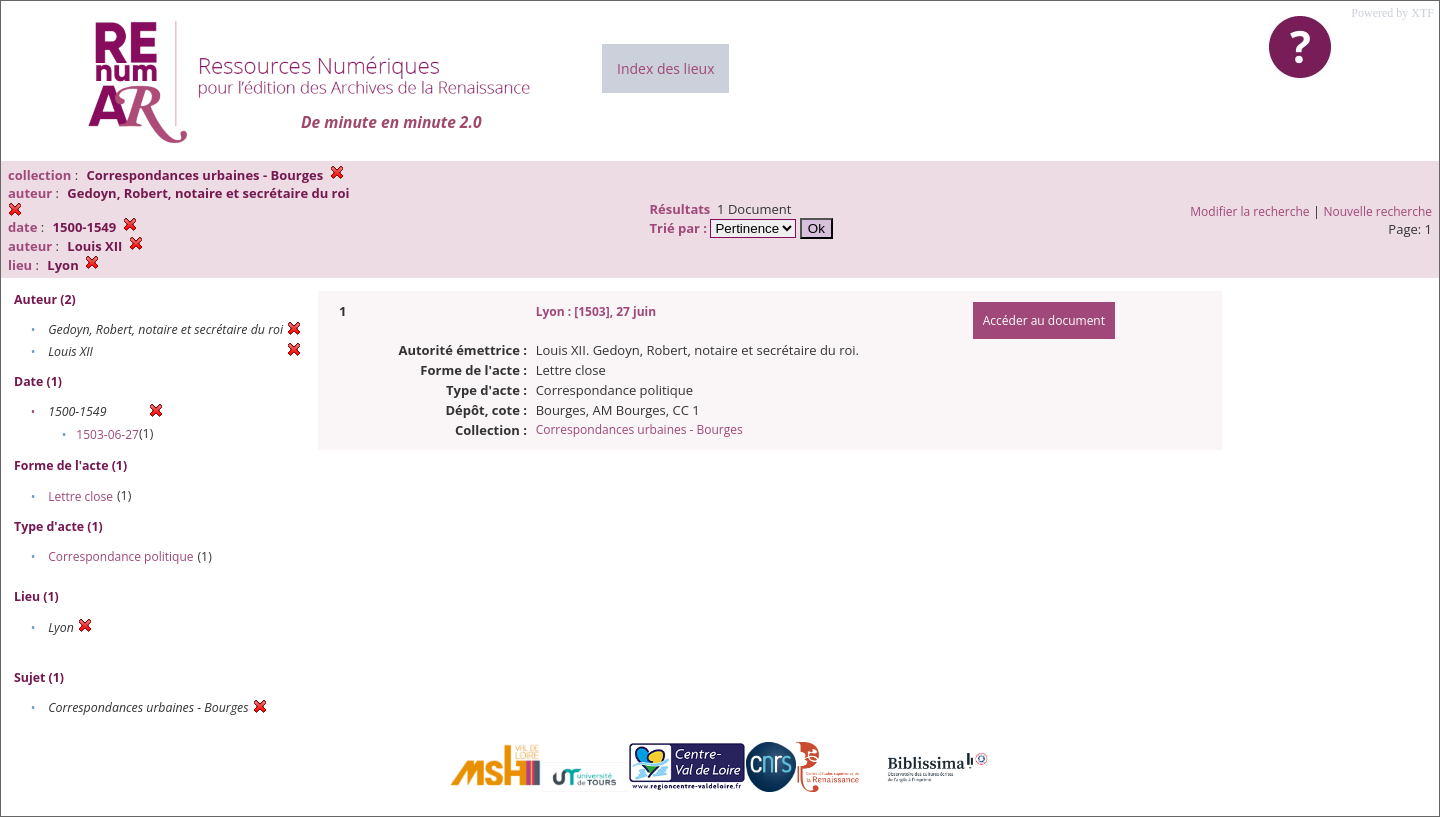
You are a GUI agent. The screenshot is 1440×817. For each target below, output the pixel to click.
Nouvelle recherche (1378, 211)
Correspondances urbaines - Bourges (639, 429)
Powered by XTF (1392, 13)
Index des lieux (665, 68)
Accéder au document (1044, 320)
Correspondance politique (120, 556)
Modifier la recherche (1249, 211)
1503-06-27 (107, 434)
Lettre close (80, 496)
